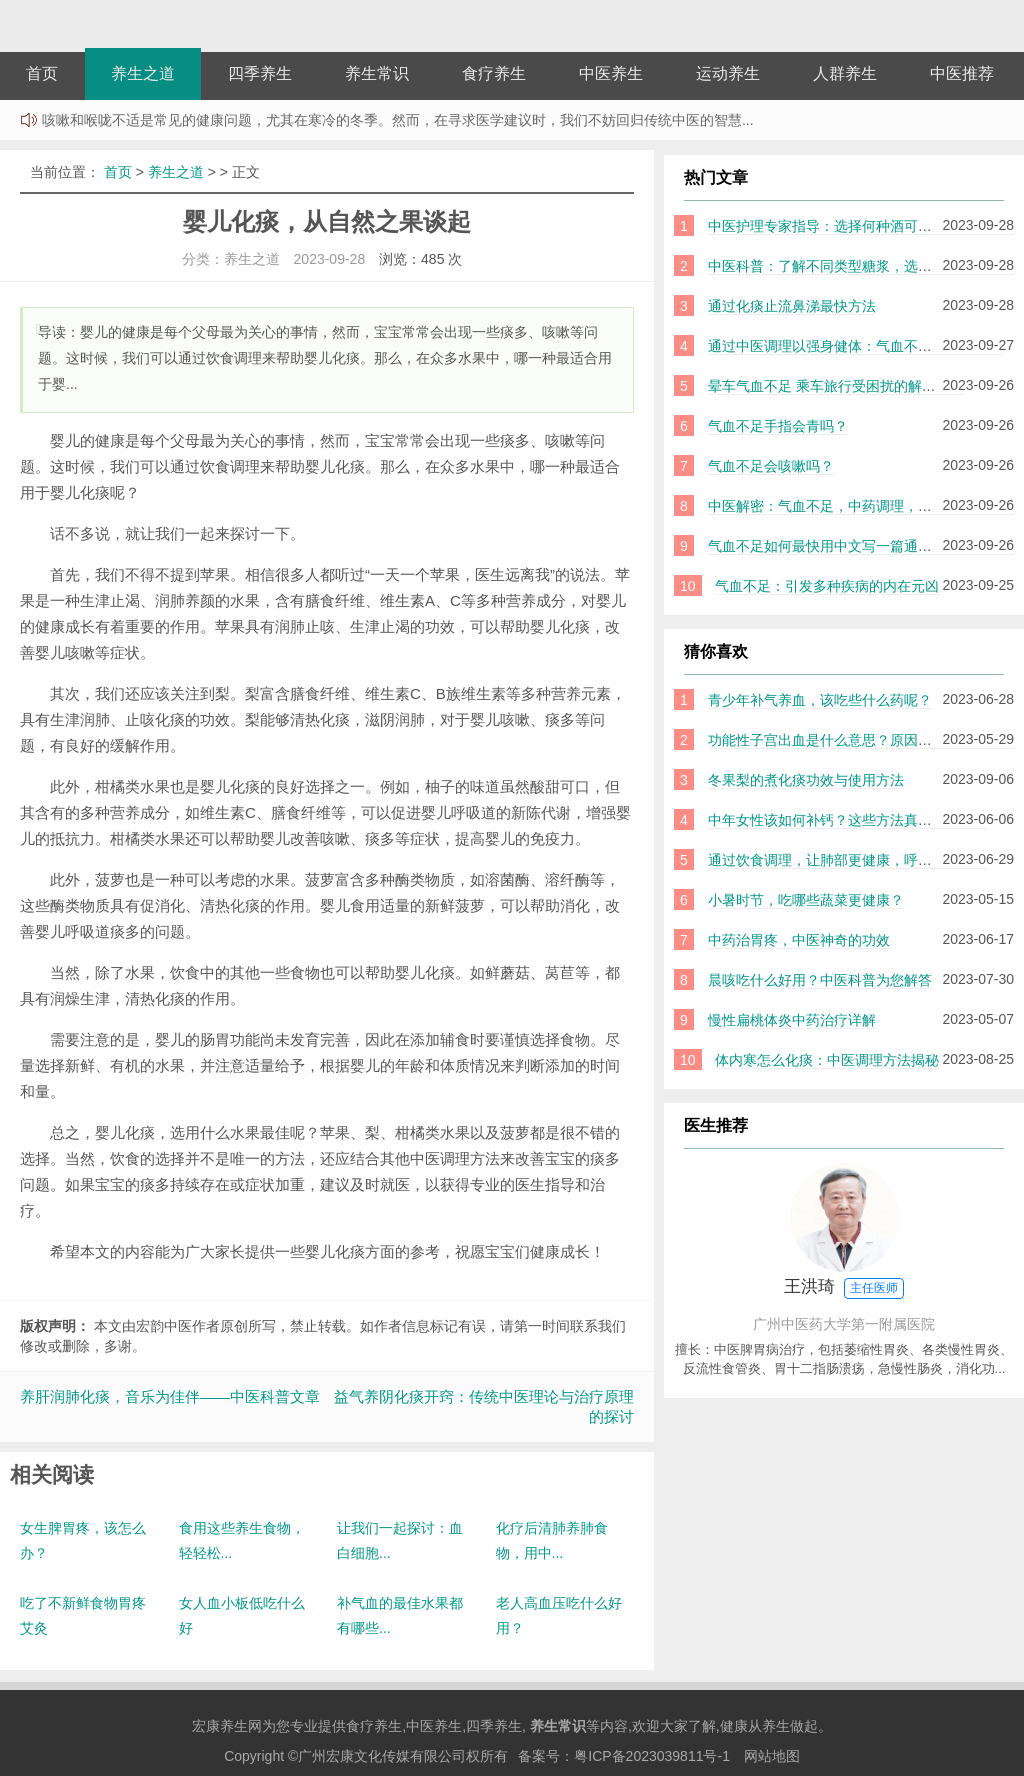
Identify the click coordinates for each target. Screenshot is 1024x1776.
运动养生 (728, 73)
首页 (42, 73)
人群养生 (845, 73)
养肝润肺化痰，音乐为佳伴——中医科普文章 (170, 1396)
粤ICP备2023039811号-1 (652, 1756)
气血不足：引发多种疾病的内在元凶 (827, 586)
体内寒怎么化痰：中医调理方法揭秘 (827, 1060)
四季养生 (260, 73)
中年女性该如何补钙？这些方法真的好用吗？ (848, 820)
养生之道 (143, 73)
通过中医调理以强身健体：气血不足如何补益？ (855, 346)
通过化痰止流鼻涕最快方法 (792, 306)
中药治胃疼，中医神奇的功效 (799, 940)
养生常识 (377, 73)
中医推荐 (962, 73)
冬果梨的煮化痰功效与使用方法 (806, 780)
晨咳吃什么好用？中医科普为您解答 (820, 980)
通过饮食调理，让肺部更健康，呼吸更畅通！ (848, 860)
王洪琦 (844, 1288)
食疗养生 (494, 73)
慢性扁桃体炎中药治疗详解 (792, 1020)
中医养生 (611, 73)
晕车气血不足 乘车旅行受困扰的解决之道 (836, 386)
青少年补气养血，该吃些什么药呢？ (820, 700)
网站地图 (772, 1756)
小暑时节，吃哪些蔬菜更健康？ (806, 900)
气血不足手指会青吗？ (778, 426)
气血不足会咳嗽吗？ (771, 466)
